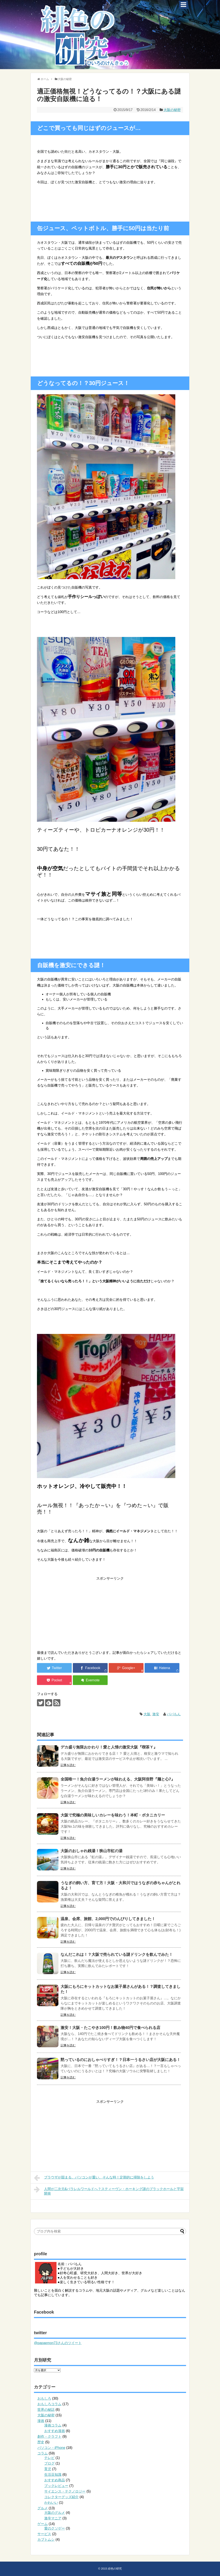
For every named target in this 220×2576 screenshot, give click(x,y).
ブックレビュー (56, 2486)
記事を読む (68, 1765)
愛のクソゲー (54, 2528)
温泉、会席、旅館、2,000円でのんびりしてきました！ (108, 1919)
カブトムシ (46, 2539)
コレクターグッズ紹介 (61, 2497)
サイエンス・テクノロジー (65, 2491)
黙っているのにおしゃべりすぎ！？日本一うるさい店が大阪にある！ (120, 2060)
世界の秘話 (46, 2409)
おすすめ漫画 (54, 2431)
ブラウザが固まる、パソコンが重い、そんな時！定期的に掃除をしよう (94, 2177)
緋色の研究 (115, 2568)
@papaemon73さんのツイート (58, 2343)
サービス (44, 2534)
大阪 (147, 1714)
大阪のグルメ (54, 2512)
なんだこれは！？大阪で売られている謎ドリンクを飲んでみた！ (117, 1954)
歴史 (40, 2442)
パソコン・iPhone (51, 2448)
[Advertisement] (73, 1611)
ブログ (49, 2463)
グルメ (42, 2508)
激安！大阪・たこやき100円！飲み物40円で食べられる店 (110, 2028)
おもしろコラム (49, 2404)
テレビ (49, 2458)
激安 (155, 1714)
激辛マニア (52, 2518)
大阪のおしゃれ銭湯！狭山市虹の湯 (91, 1851)
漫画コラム (52, 2425)
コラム (42, 2453)
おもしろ (44, 2398)
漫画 (40, 2421)
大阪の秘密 (172, 110)
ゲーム (42, 2524)
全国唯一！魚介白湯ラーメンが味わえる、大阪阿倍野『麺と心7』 (118, 1779)
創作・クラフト (49, 2436)
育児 (47, 2469)
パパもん (174, 1714)
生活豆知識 (52, 2474)
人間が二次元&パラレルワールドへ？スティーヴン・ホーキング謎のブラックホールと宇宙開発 (109, 2190)
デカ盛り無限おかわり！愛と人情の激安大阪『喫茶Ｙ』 (109, 1747)
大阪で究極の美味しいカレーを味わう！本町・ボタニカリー (113, 1815)
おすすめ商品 (54, 2480)
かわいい (51, 2502)
